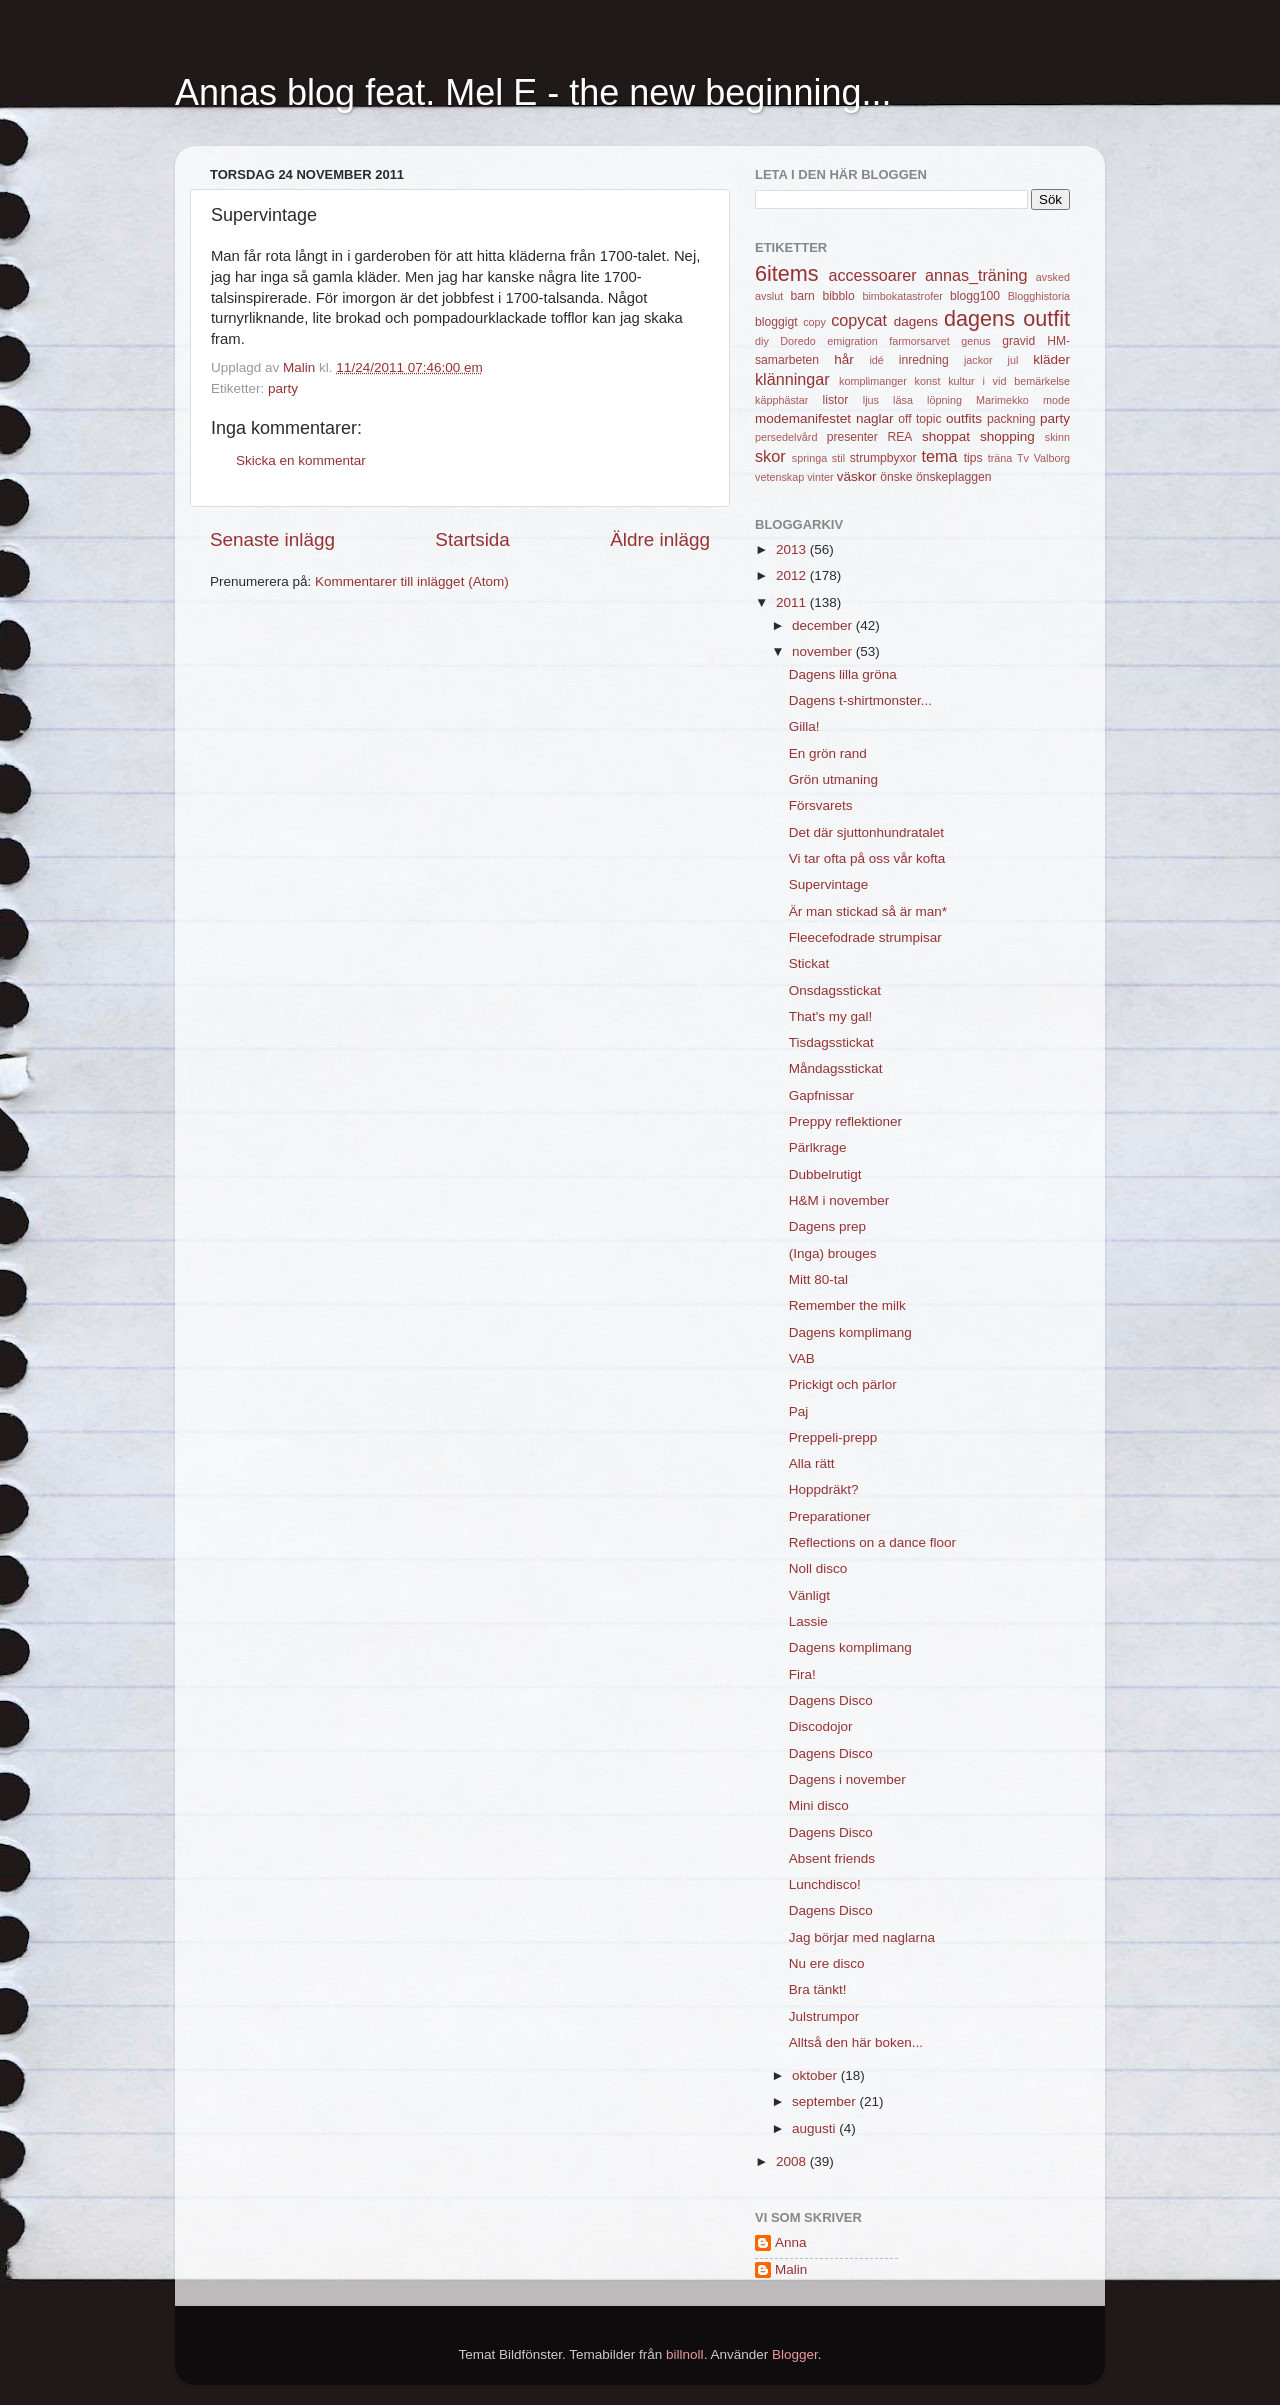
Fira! (802, 1674)
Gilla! (804, 726)
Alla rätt (812, 1463)
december (824, 625)
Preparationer (830, 1516)
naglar (875, 418)
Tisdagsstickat (831, 1042)
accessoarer (872, 275)
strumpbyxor (883, 458)
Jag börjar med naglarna (862, 1937)
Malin (791, 2269)
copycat (859, 320)
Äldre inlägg (660, 539)
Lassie (808, 1621)
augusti (815, 2128)
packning (1011, 419)
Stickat (809, 963)
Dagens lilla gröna (843, 674)
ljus (871, 400)
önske (896, 477)
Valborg (1052, 458)
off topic (919, 419)
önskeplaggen (954, 477)
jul (1013, 360)
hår (844, 359)
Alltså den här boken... (856, 2042)
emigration (852, 341)
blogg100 (975, 296)
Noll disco (818, 1568)
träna (1000, 458)
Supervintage (829, 884)
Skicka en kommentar (301, 460)
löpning (944, 400)
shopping (1007, 436)
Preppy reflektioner (845, 1121)
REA (900, 437)
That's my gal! (831, 1016)
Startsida (472, 539)
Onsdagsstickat (835, 990)
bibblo (838, 296)
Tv (1023, 458)
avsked (1053, 277)
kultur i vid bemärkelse (1009, 381)
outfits (964, 418)
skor (770, 456)
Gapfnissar (821, 1095)
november (824, 651)
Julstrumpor (824, 2016)
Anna (791, 2242)
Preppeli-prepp (833, 1437)
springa (809, 458)
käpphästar (781, 400)
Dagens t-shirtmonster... (860, 700)
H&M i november (839, 1200)
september (826, 2101)
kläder (1051, 359)
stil (838, 458)
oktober (816, 2075)
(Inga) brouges (833, 1253)
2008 (793, 2161)
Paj (799, 1411)
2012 (793, 575)
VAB (802, 1358)
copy (814, 322)
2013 (793, 549)
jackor (978, 360)
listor (836, 400)
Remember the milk (847, 1305)
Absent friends (832, 1858)
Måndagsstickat (836, 1068)
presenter (852, 437)
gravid (1018, 341)
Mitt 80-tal (818, 1279)
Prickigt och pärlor (843, 1384)
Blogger (795, 2354)
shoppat (946, 436)
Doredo (797, 341)
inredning (924, 360)
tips (973, 458)
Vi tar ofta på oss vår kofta (867, 858)
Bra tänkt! (818, 1989)
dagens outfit (1007, 318)
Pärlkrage (818, 1147)
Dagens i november (847, 1779)
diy (762, 341)
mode (1056, 400)
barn (802, 296)
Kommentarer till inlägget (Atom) (412, 581)
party (283, 388)
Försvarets (821, 805)
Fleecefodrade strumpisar (865, 937)
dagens (916, 321)
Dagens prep (827, 1226)
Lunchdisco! (825, 1884)
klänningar (792, 379)
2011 (793, 602)
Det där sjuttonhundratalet (866, 832)
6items (787, 273)
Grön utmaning (833, 779)
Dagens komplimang (850, 1332)
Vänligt (809, 1595)
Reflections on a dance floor (872, 1542)
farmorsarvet (919, 341)
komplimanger (873, 381)
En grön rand (828, 753)
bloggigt (776, 322)
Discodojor (821, 1726)
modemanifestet (803, 418)
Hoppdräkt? (824, 1489)
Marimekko (1002, 400)
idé (876, 360)
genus (975, 341)
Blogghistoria (1039, 296)
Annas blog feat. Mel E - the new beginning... (533, 92)
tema (940, 456)
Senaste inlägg (272, 539)
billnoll (685, 2354)
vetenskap (779, 477)
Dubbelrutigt (825, 1174)
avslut (769, 296)
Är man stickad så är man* (868, 911)
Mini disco (819, 1805)
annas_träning (976, 275)
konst (928, 381)
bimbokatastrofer (902, 296)
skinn (1057, 437)
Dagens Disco (831, 1700)
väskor (857, 476)
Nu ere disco (827, 1963)
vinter (820, 477)
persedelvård (786, 437)
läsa (903, 400)
